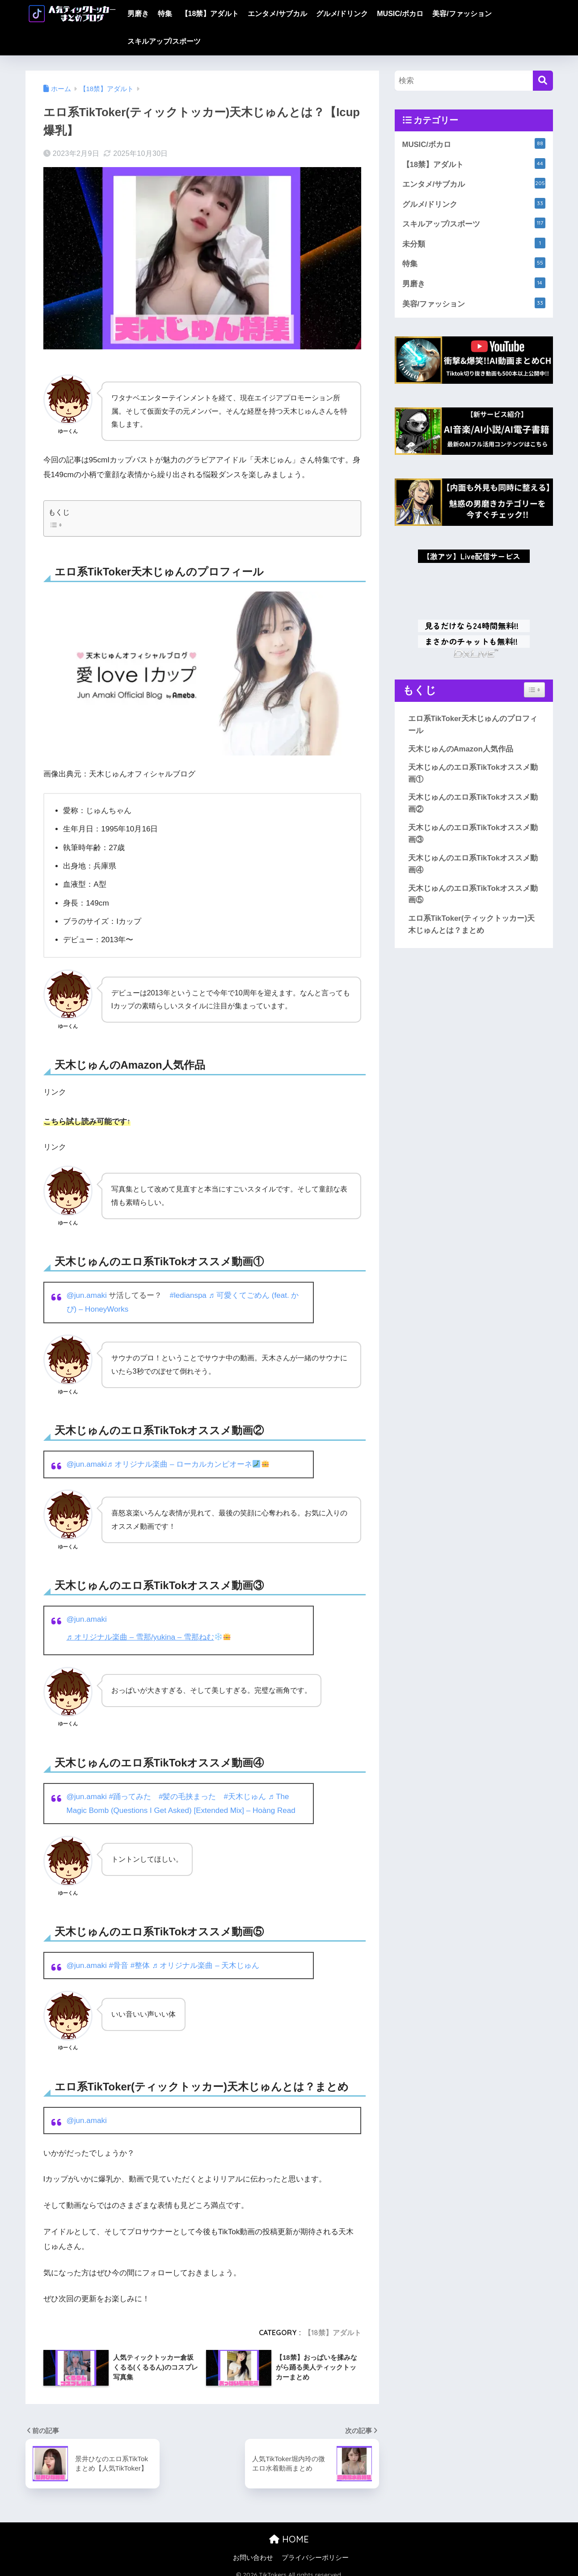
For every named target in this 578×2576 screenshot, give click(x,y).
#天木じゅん (245, 1796)
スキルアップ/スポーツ (164, 41)
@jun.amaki (87, 1295)
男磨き (138, 13)
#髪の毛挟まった (187, 1796)
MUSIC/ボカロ (400, 13)
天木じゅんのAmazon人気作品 (460, 750)
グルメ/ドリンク (342, 13)
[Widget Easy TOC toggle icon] (534, 690)
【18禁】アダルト (210, 13)
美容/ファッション (461, 13)
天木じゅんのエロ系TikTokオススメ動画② (473, 804)
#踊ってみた (130, 1796)
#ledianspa (188, 1295)
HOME (289, 2538)
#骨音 (119, 1965)
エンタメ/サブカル (277, 13)
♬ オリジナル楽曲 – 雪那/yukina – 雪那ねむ (149, 1637)
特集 (165, 13)
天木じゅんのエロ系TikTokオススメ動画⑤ (473, 895)
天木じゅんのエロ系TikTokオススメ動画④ (473, 865)
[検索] (543, 81)
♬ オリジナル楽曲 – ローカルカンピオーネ (188, 1464)
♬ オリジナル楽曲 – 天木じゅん (206, 1965)
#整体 (140, 1965)
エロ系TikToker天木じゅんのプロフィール (472, 725)
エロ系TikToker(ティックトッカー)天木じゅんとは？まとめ (471, 925)
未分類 (473, 243)
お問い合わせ (253, 2557)
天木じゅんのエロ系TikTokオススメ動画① (473, 774)
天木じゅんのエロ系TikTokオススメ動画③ (473, 834)
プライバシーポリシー (315, 2557)
